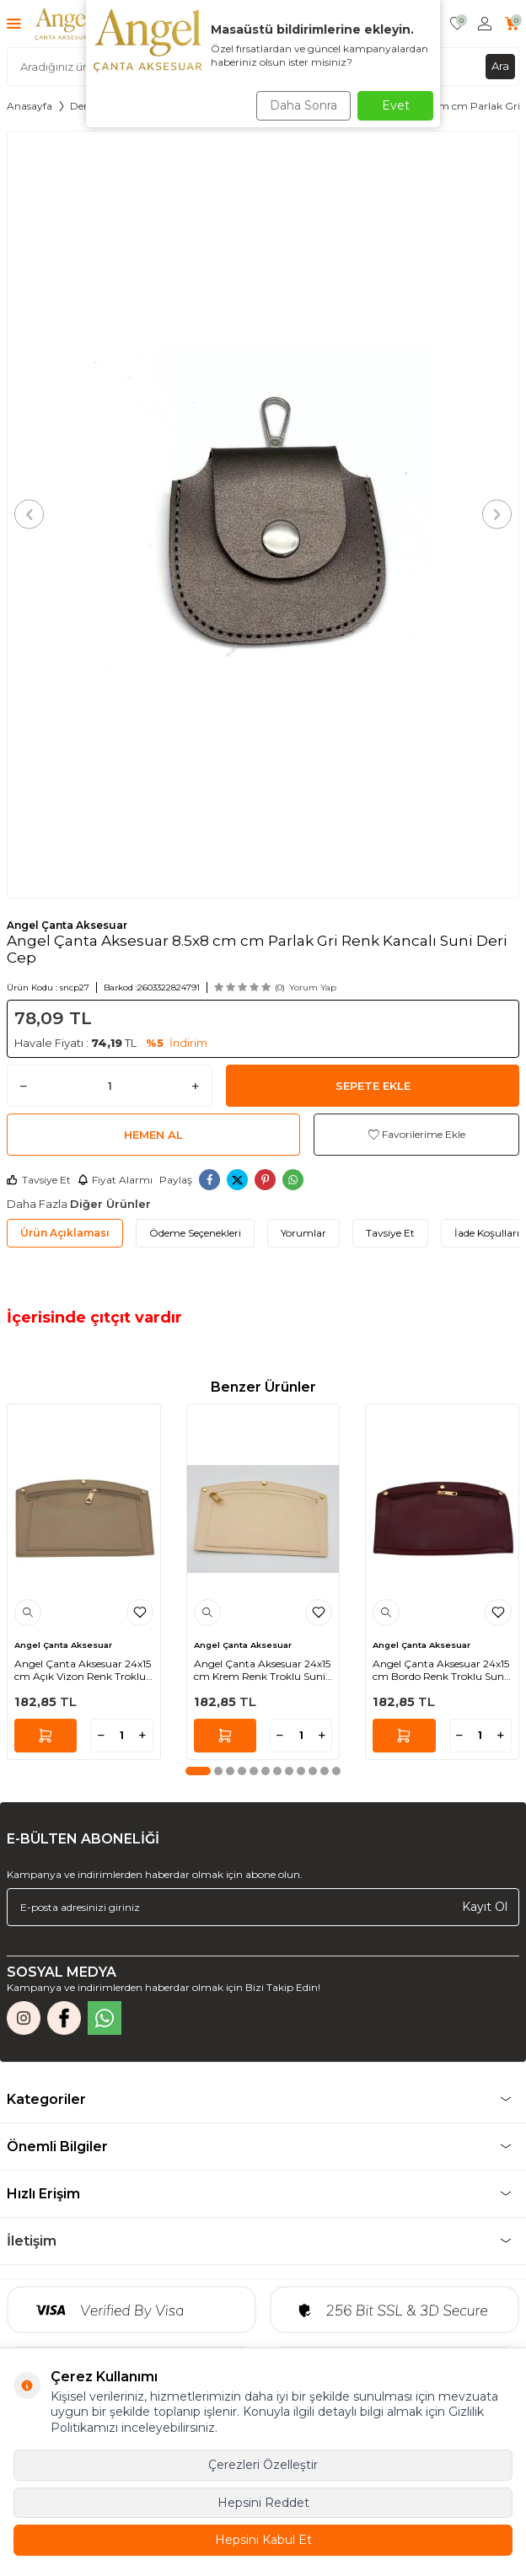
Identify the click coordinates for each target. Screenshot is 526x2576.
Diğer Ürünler (110, 1203)
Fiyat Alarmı (115, 1179)
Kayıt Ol (484, 1906)
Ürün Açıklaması (65, 1232)
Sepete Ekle (373, 1085)
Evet (396, 105)
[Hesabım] (484, 24)
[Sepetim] (512, 24)
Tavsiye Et (39, 1179)
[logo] (63, 23)
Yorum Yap (312, 987)
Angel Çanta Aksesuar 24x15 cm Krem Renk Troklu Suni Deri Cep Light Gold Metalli (262, 1670)
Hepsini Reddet (263, 2502)
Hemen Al (153, 1134)
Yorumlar (303, 1232)
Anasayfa (29, 105)
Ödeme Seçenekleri (195, 1232)
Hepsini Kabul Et (263, 2539)
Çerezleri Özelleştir (263, 2464)
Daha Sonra (303, 105)
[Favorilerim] (457, 24)
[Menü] (14, 23)
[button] (29, 514)
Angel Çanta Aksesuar (67, 925)
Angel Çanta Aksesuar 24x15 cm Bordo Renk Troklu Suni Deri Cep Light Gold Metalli (441, 1670)
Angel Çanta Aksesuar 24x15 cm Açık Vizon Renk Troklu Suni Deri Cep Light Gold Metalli (82, 1670)
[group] (263, 514)
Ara (500, 65)
